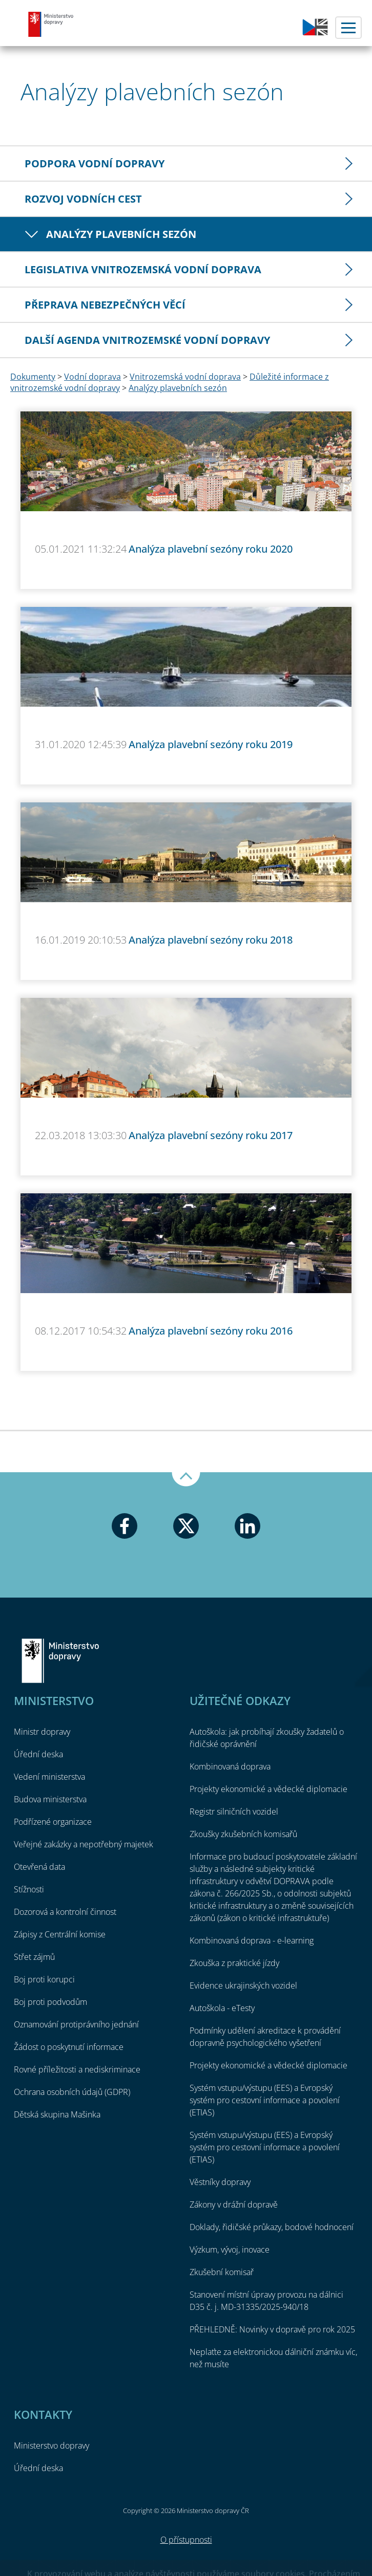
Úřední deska (38, 1754)
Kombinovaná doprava (230, 1766)
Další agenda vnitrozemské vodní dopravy (147, 340)
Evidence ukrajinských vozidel (243, 1985)
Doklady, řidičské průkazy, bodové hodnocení (272, 2227)
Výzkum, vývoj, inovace (230, 2249)
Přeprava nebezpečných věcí (105, 305)
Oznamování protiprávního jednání (76, 2024)
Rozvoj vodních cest (83, 199)
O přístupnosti (186, 2539)
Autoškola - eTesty (222, 2008)
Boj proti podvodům (50, 2001)
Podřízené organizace (53, 1821)
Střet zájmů (34, 1956)
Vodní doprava (92, 376)
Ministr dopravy (42, 1731)
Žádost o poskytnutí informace (68, 2047)
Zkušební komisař (222, 2272)
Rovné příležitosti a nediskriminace (77, 2069)
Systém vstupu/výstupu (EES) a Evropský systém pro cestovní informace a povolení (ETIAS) (265, 2100)
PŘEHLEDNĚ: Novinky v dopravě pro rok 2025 (272, 2329)
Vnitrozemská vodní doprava (185, 376)
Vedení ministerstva (49, 1776)
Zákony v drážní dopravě (234, 2204)
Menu (348, 27)
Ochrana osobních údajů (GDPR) (72, 2092)
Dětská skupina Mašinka (57, 2114)
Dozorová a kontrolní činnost (65, 1911)
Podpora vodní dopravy (94, 163)
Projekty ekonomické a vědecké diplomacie (268, 1789)
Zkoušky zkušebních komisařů (243, 1834)
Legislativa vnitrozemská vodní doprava (143, 269)
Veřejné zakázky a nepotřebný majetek (83, 1844)
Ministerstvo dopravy (51, 24)
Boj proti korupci (44, 1979)
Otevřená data (39, 1866)
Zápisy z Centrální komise (60, 1934)
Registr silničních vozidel (234, 1811)
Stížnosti (29, 1889)
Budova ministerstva (50, 1799)
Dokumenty (32, 376)
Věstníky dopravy (220, 2182)
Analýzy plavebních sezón (121, 234)
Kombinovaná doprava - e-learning (252, 1940)
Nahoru (186, 1479)
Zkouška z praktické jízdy (234, 1963)
